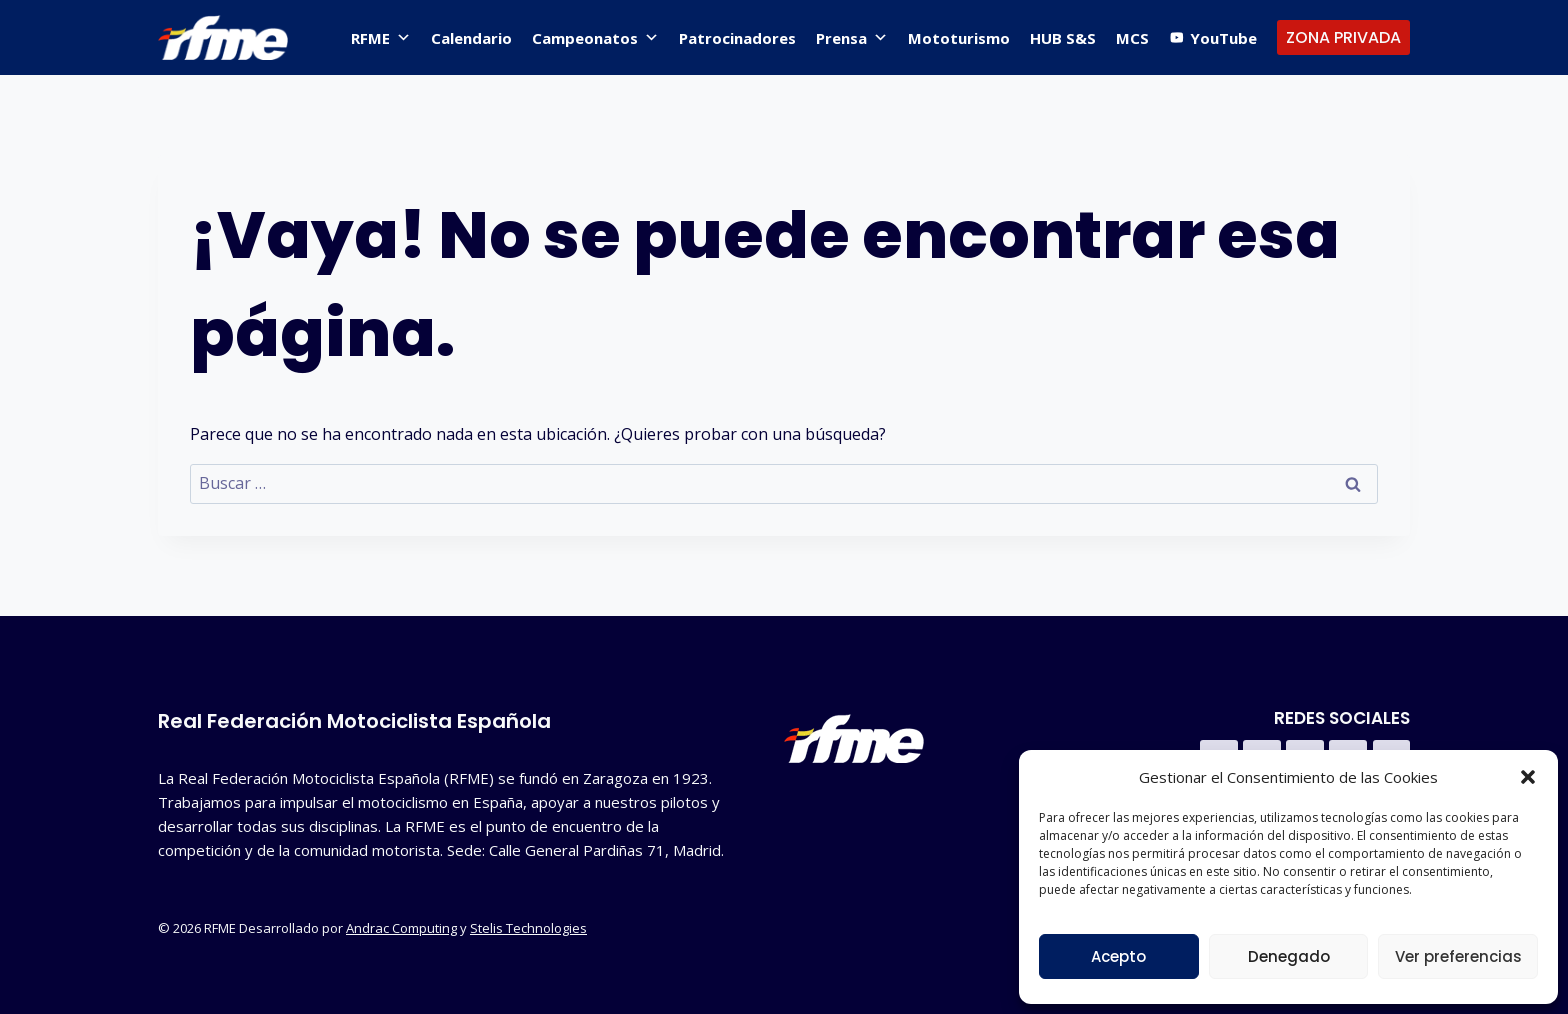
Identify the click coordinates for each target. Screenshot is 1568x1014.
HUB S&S (1063, 38)
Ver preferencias (1458, 956)
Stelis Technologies (528, 928)
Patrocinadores (737, 38)
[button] (1528, 777)
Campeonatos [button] (595, 38)
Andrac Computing (401, 928)
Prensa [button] (852, 38)
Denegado (1289, 956)
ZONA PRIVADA (1343, 37)
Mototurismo (959, 38)
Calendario (471, 38)
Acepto (1118, 956)
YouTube (1223, 38)
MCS (1132, 38)
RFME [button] (381, 38)
